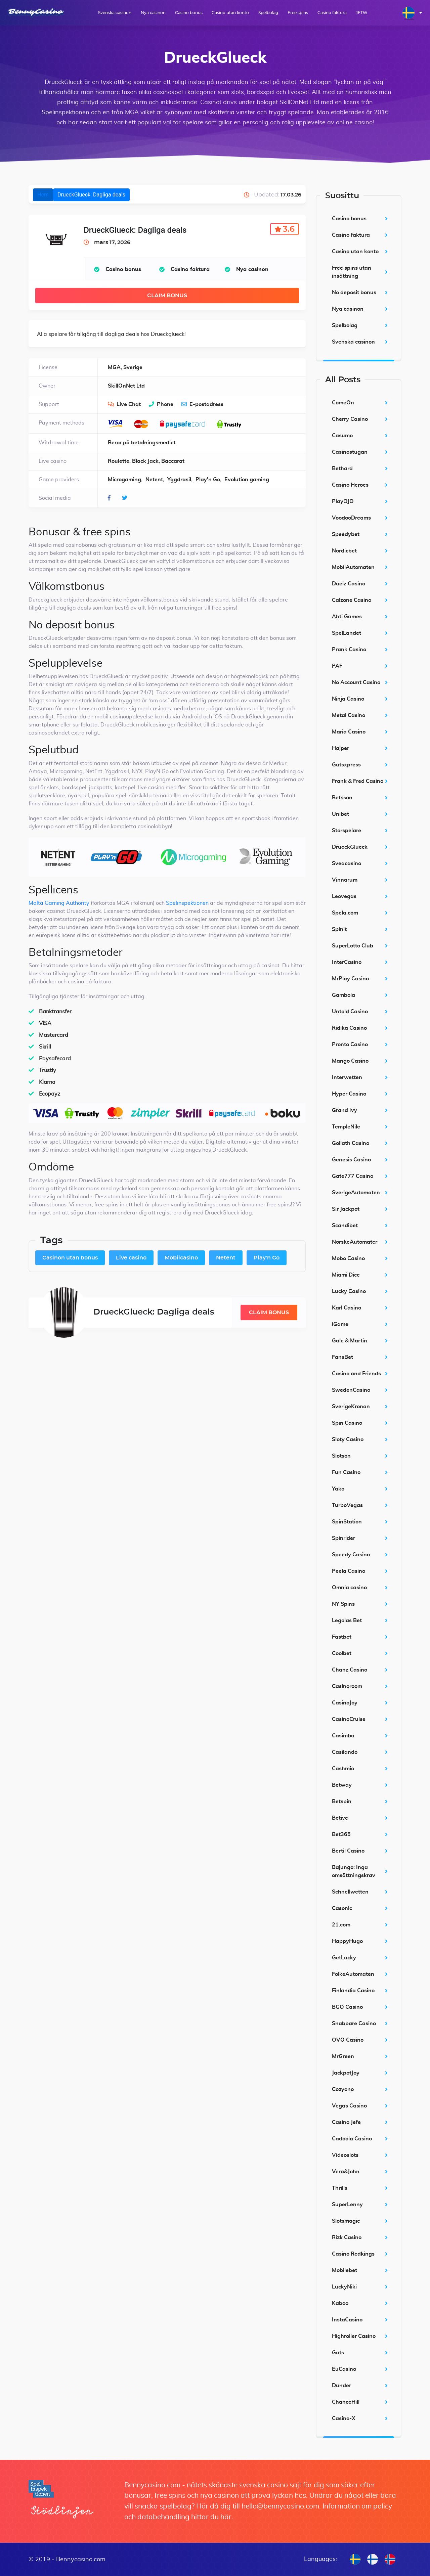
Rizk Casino (346, 2237)
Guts (338, 2352)
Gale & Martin (349, 1340)
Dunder (341, 2385)
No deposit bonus (354, 292)
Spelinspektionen (187, 903)
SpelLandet (346, 633)
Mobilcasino (181, 1257)
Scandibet (345, 1225)
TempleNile (346, 1126)
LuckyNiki (344, 2287)
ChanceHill (345, 2402)
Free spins (298, 13)
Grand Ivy (344, 1110)
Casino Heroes (350, 485)
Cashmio (343, 1768)
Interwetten (347, 1077)
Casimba (343, 1735)
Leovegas (344, 896)
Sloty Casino (347, 1439)
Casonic (342, 1908)
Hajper (340, 748)
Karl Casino (346, 1308)
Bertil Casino (348, 1851)
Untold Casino (350, 1011)
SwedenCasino (351, 1390)
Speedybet (345, 534)
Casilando (344, 1752)
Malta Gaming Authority (59, 903)
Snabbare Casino (354, 2023)
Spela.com (345, 913)
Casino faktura (332, 13)
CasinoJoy (344, 1702)
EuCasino (344, 2369)
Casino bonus (189, 13)
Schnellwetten (350, 1892)
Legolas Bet (347, 1620)
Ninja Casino (348, 699)
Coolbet (341, 1653)
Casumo (342, 435)
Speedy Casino (351, 1554)
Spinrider (343, 1538)
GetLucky (344, 1957)
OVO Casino (347, 2040)
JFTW (362, 13)
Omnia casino (349, 1587)
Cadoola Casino (352, 2138)
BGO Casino (347, 2007)
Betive (340, 1818)
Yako (338, 1489)
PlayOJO (343, 501)
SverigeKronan (351, 1406)
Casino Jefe (346, 2122)
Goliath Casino (350, 1143)
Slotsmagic (346, 2221)
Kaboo (340, 2303)
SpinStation (347, 1521)
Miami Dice (346, 1275)
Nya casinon (153, 13)
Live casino (131, 1257)
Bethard (342, 468)
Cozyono (343, 2089)
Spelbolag (268, 13)
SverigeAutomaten (356, 1192)
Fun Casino (346, 1472)
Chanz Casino (349, 1670)
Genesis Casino (351, 1159)
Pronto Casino (350, 1044)
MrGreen (343, 2056)
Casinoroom (347, 1686)
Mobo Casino (348, 1258)
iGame (340, 1324)
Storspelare (346, 830)
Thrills (339, 2188)
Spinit (339, 929)
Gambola (343, 995)
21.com (341, 1924)
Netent (225, 1257)
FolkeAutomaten (353, 1974)
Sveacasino (346, 863)
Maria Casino (349, 732)
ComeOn (343, 402)
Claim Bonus (167, 295)
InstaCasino (347, 2319)
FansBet (342, 1357)
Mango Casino (350, 1061)
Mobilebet (344, 2270)
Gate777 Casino (352, 1176)
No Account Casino (356, 682)
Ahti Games (347, 616)
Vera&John (345, 2171)
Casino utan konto (230, 13)
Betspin (341, 1801)
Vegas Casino (349, 2105)
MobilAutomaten (353, 567)
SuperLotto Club (352, 945)
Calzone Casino (351, 600)
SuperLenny (347, 2204)
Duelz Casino (348, 583)
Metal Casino (348, 715)
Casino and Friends (356, 1373)
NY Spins (343, 1604)
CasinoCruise (349, 1719)
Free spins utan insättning (351, 272)
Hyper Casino (349, 1094)
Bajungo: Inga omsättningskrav (353, 1871)
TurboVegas (347, 1505)
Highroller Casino (354, 2336)
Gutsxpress (346, 764)
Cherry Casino (350, 419)
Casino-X (343, 2418)
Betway (342, 1785)
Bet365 (341, 1834)
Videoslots (345, 2155)
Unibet (340, 814)
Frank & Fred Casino (357, 781)
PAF (337, 666)
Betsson (342, 797)
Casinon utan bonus (70, 1257)
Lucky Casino (349, 1291)
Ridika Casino (349, 1028)
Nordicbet (344, 550)
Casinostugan (350, 452)
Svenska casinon (114, 13)
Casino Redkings (353, 2254)
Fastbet (341, 1637)
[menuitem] (412, 12)
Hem (43, 194)
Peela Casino (348, 1571)
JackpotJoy (345, 2073)
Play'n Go (267, 1257)
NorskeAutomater (354, 1242)
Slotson (341, 1456)
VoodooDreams (351, 518)
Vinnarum (344, 880)
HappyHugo (347, 1941)
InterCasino (346, 962)
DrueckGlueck (350, 847)
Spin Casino (347, 1423)
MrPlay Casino (350, 978)
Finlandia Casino (353, 1990)
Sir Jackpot (345, 1209)
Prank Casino (349, 649)
